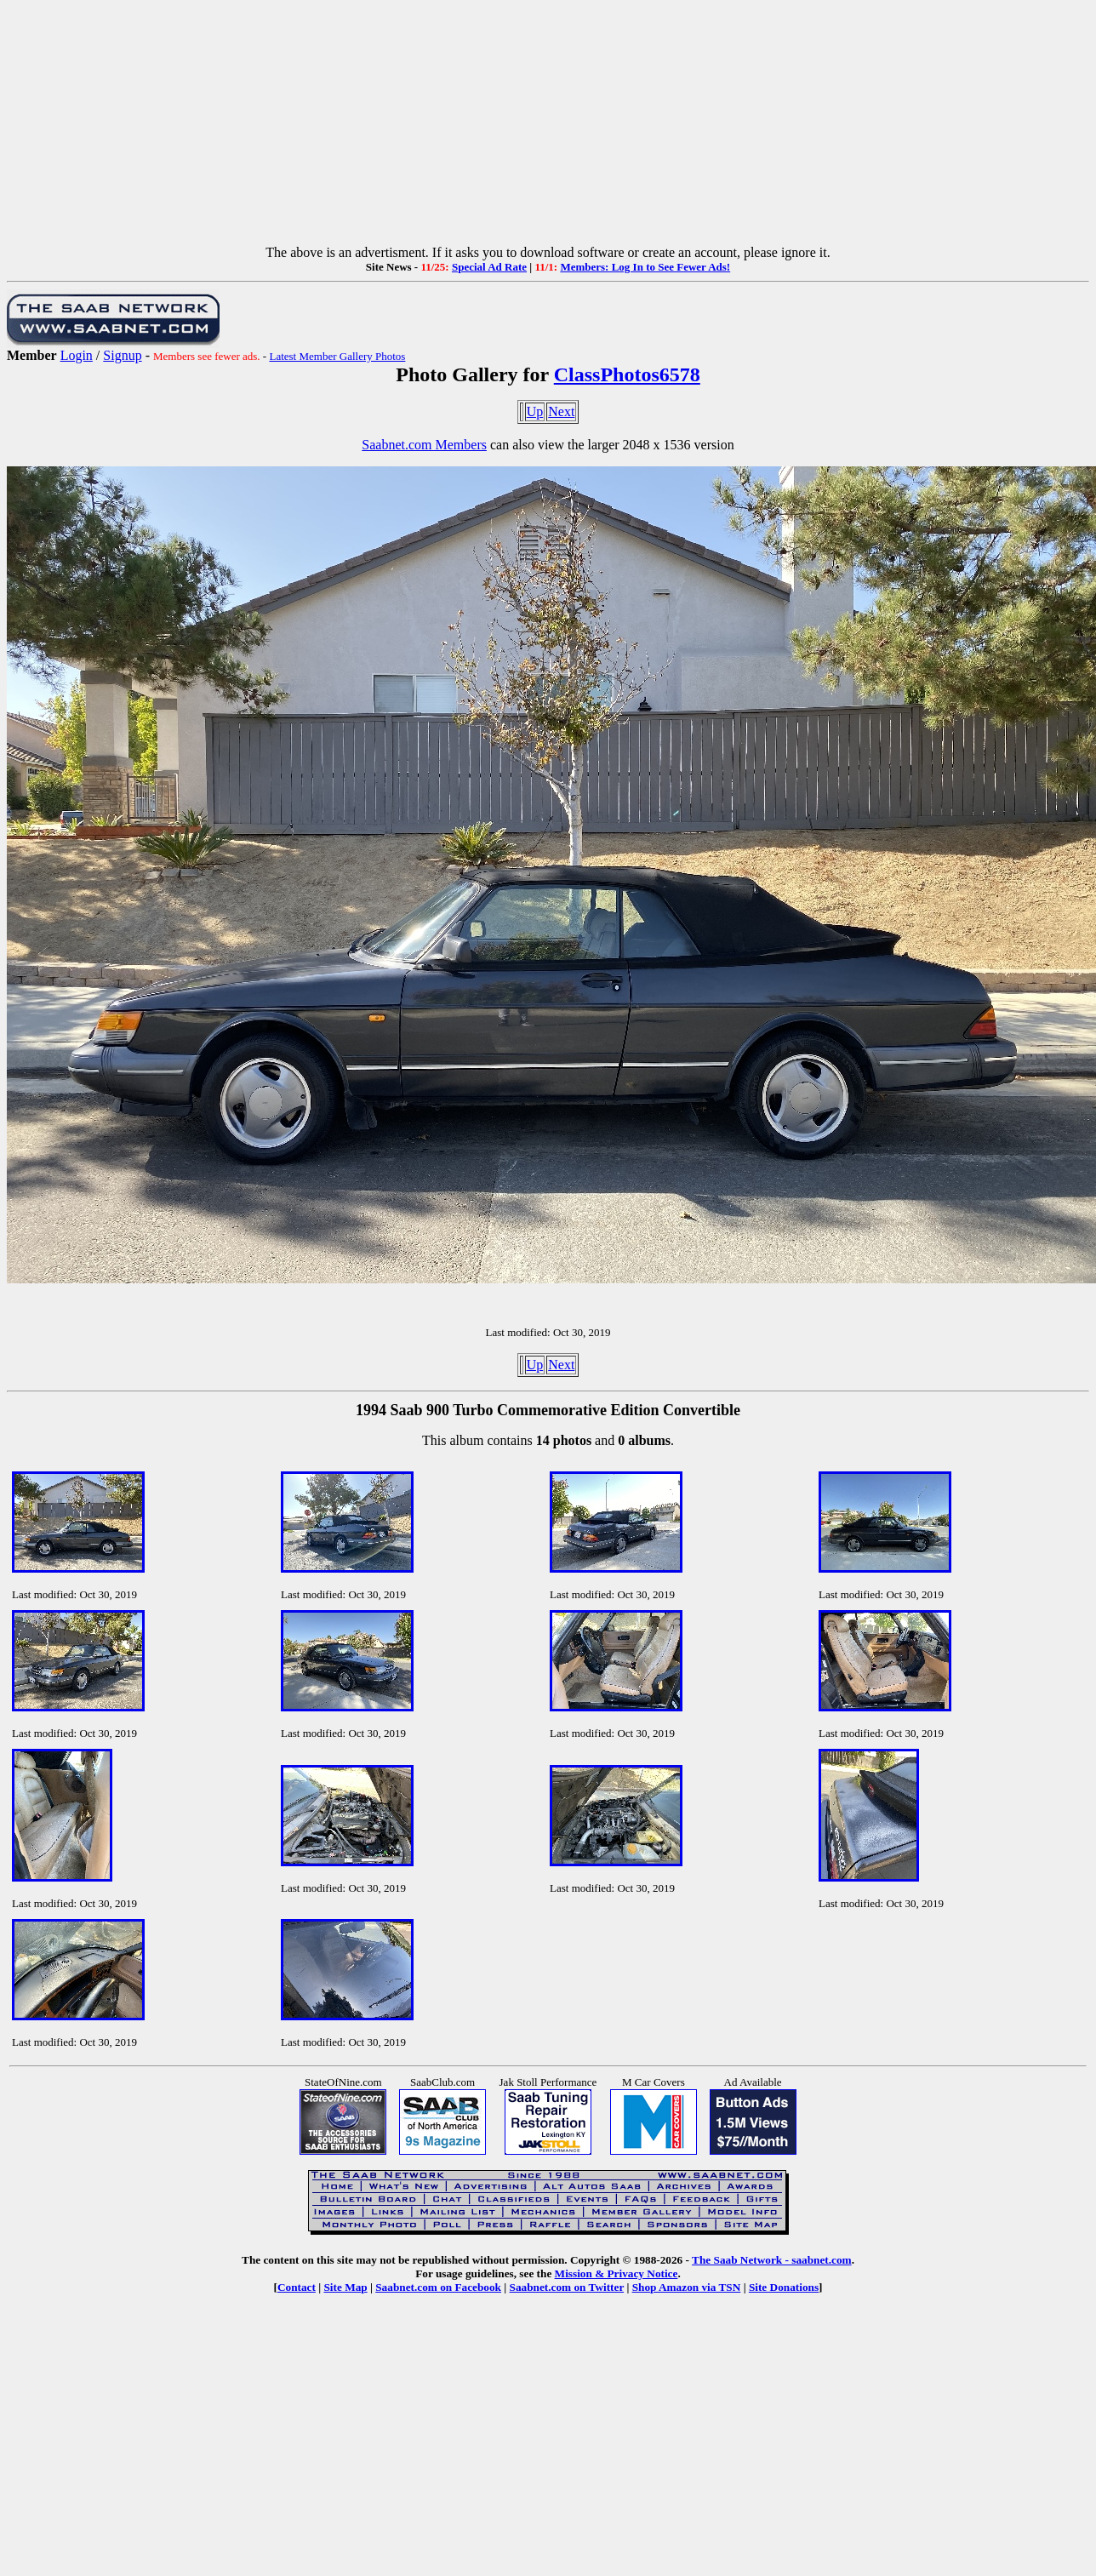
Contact (296, 2287)
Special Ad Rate (489, 266)
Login (76, 355)
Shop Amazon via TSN (686, 2287)
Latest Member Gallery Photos (337, 356)
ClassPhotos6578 (627, 374)
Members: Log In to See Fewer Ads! (645, 266)
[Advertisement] (548, 126)
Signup (122, 355)
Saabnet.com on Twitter (567, 2287)
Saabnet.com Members (424, 444)
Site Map (345, 2287)
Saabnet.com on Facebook (438, 2287)
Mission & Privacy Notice (616, 2273)
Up (535, 411)
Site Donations (784, 2287)
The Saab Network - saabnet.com (772, 2259)
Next (561, 411)
